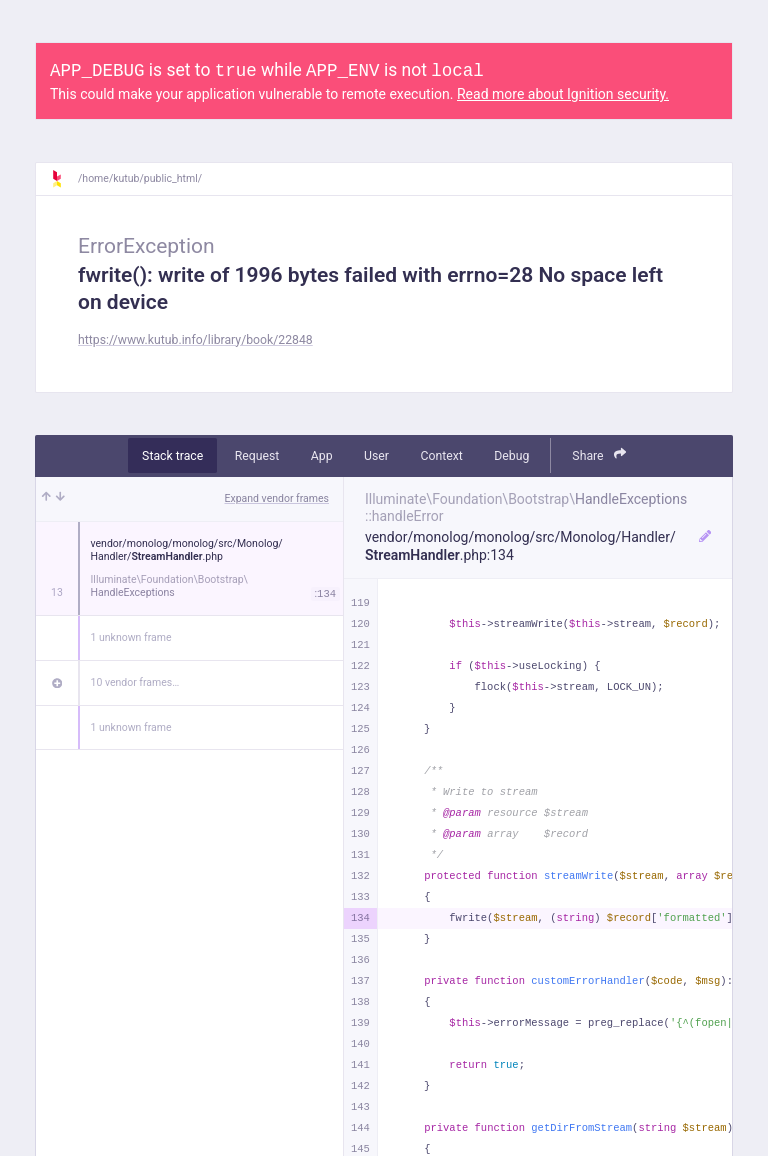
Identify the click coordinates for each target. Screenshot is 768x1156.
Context (441, 456)
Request (257, 456)
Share (599, 454)
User (376, 456)
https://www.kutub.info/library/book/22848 (195, 340)
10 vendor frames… (135, 682)
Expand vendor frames (277, 498)
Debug (511, 456)
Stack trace (172, 456)
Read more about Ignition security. (563, 94)
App (322, 456)
